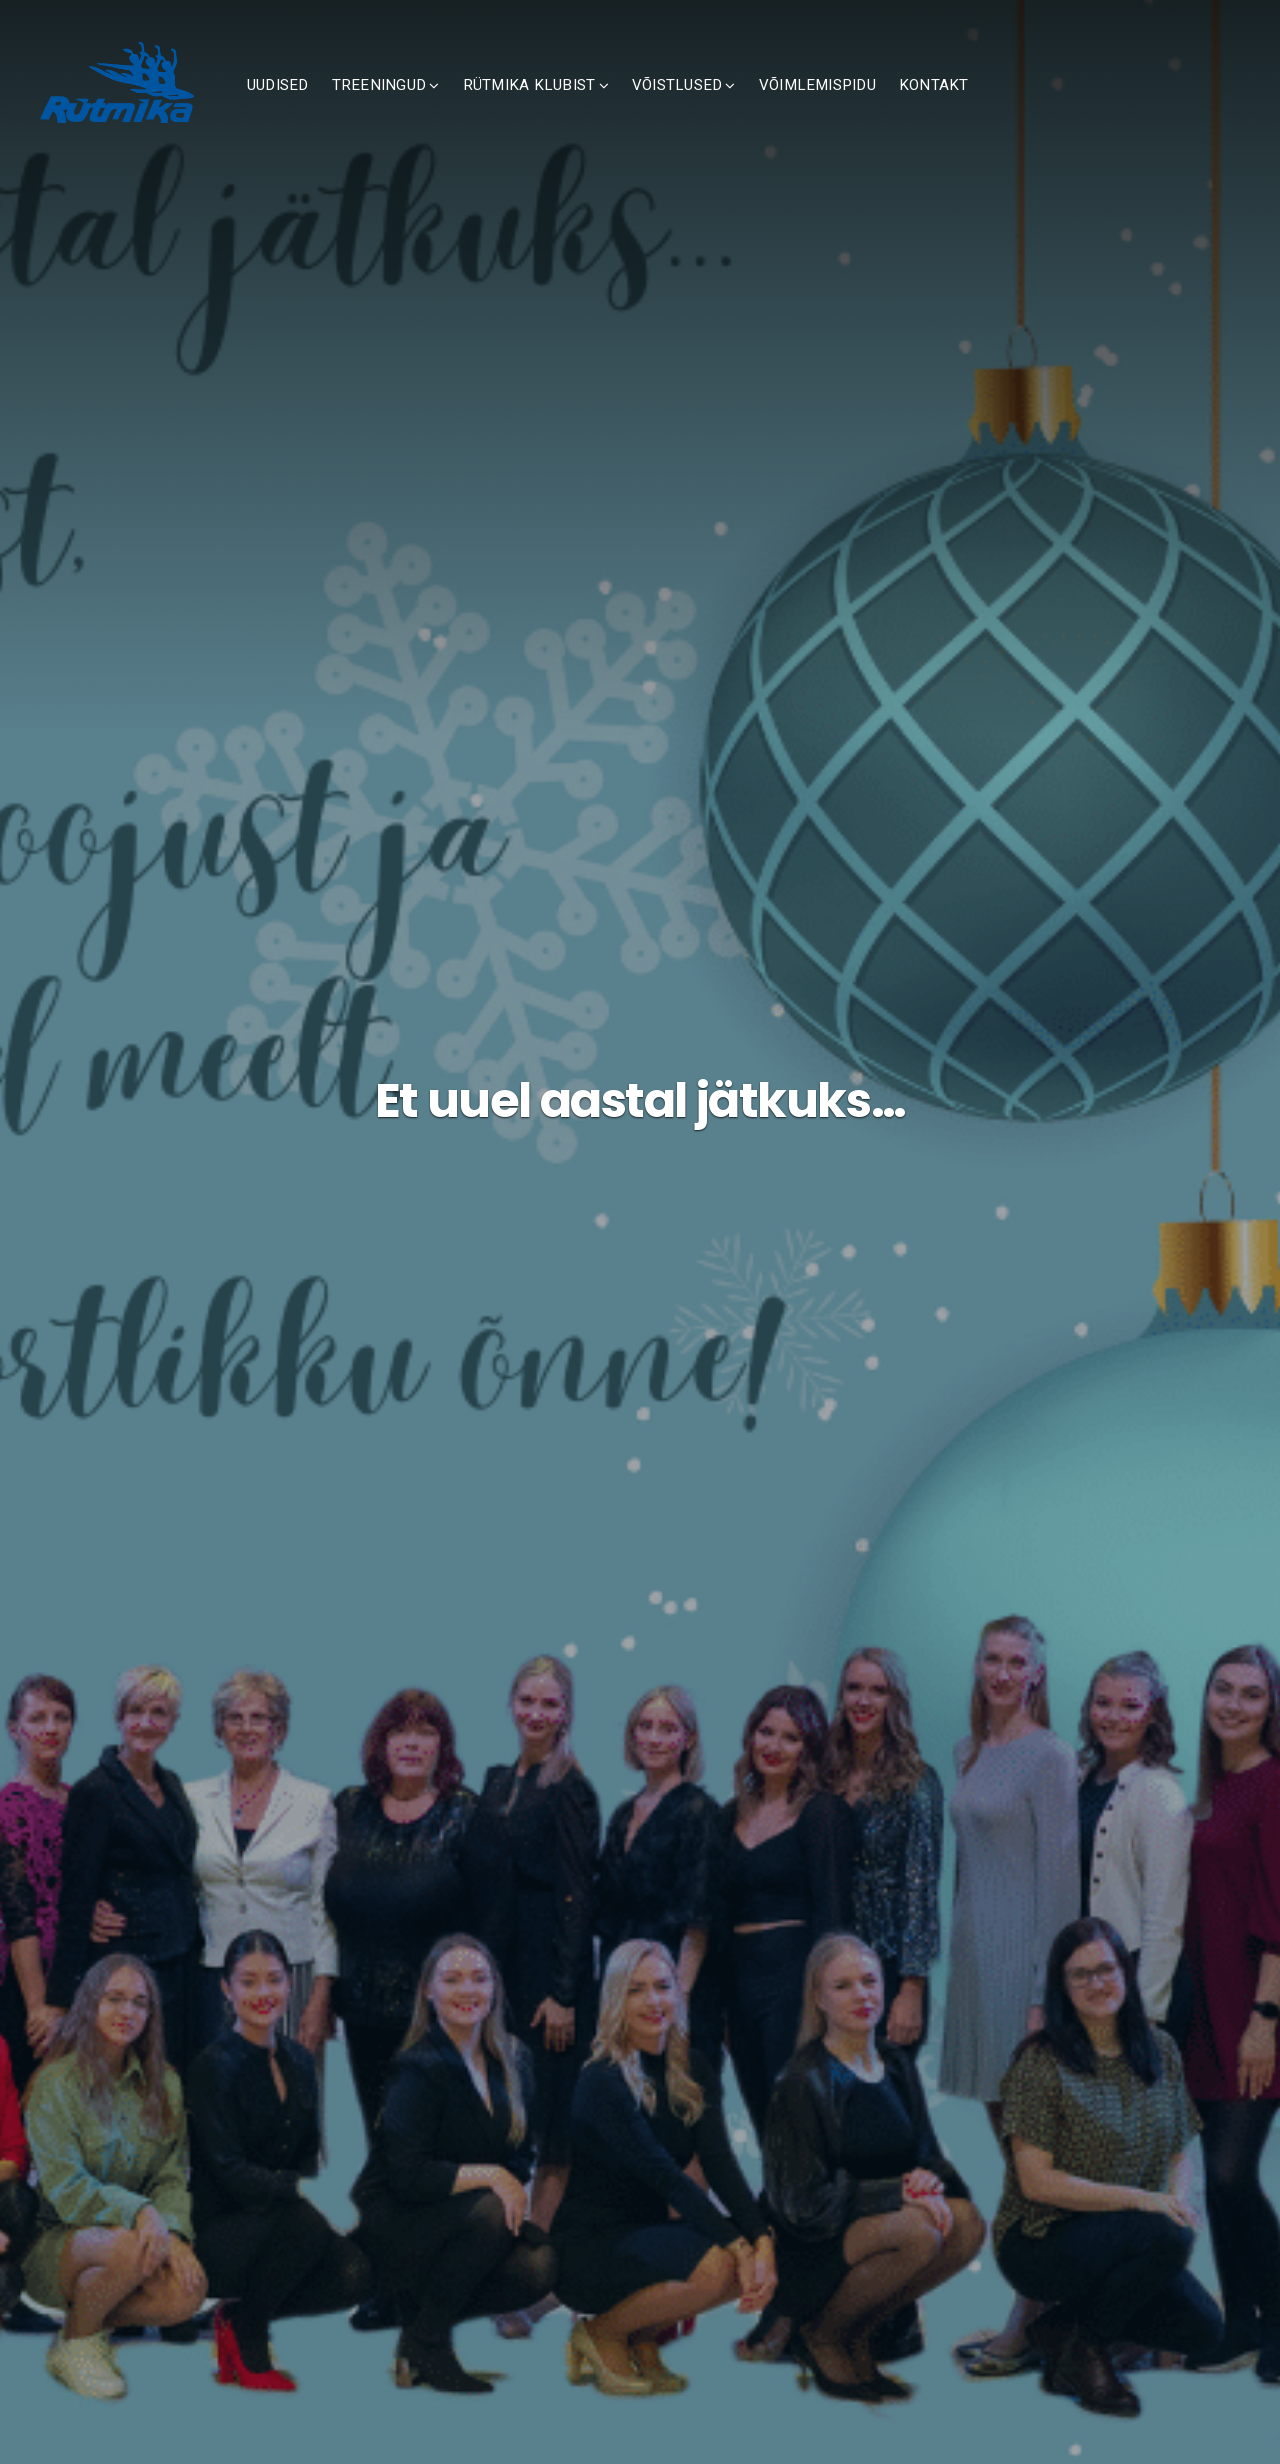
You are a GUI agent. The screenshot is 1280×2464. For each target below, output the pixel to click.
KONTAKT (1007, 107)
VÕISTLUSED (750, 107)
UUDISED (351, 107)
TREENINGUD (452, 107)
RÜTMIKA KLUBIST (602, 107)
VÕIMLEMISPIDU (890, 107)
